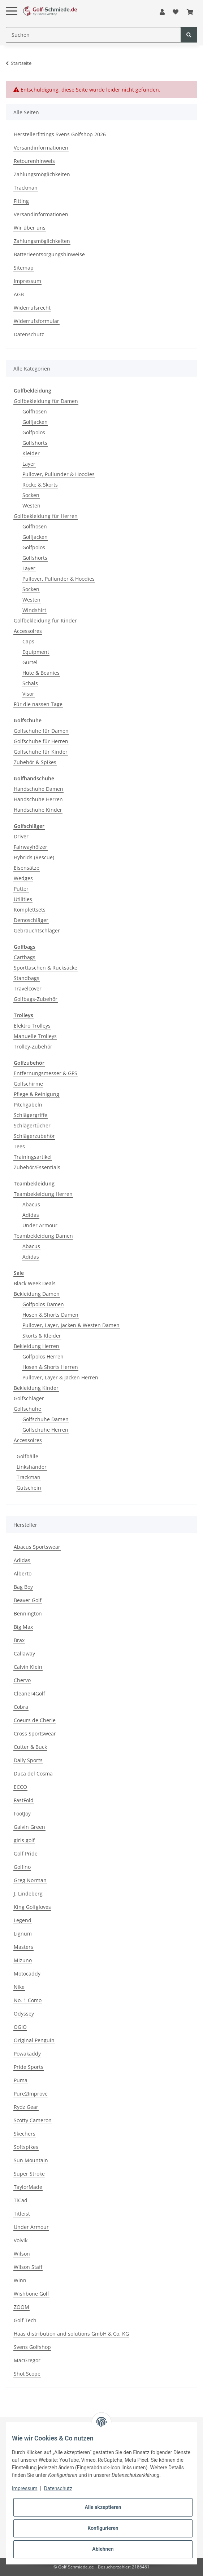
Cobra (21, 1706)
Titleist (22, 2213)
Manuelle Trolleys (35, 1036)
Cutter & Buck (30, 1746)
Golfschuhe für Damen (41, 730)
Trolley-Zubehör (33, 1046)
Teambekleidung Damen (43, 1235)
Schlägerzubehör (34, 1135)
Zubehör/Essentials (37, 1167)
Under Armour (39, 1225)
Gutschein (29, 1487)
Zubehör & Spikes (35, 762)
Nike (19, 1986)
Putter (21, 888)
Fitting (21, 201)
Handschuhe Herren (38, 799)
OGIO (20, 2026)
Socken (30, 495)
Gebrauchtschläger (37, 930)
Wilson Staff (28, 2267)
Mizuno (23, 1960)
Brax (19, 1640)
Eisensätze (26, 867)
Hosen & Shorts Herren (50, 1367)
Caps (28, 641)
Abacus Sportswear (37, 1546)
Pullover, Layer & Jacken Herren (60, 1377)
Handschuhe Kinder (38, 809)
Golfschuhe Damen (45, 1419)
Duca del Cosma (33, 1773)
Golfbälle (27, 1456)
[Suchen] (93, 35)
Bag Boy (23, 1586)
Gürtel (30, 662)
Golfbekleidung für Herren (46, 516)
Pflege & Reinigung (36, 1094)
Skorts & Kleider (41, 1335)
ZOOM (21, 2307)
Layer (28, 463)
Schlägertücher (32, 1125)
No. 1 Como (28, 2000)
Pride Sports (28, 2066)
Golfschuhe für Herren (41, 741)
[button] (162, 12)
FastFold (24, 1800)
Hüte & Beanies (41, 672)
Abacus (31, 1204)
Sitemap (24, 267)
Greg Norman (30, 1880)
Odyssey (24, 2013)
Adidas (30, 1214)
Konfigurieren (102, 2528)
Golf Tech (25, 2320)
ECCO (20, 1786)
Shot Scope (27, 2373)
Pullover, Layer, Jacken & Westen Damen (71, 1325)
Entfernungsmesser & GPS (45, 1073)
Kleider (31, 453)
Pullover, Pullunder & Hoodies (58, 474)
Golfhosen (34, 411)
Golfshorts (34, 442)
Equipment (35, 651)
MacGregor (27, 2360)
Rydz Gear (26, 2106)
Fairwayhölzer (30, 846)
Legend (22, 1920)
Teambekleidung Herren (43, 1194)
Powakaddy (27, 2053)
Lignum (23, 1933)
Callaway (24, 1653)
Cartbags (24, 957)
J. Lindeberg (28, 1893)
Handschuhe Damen (38, 788)
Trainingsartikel (33, 1156)
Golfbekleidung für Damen (46, 401)
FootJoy (22, 1813)
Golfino (22, 1866)
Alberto (22, 1573)
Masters (23, 1946)
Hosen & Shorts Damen (50, 1314)
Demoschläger (31, 920)
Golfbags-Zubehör (35, 999)
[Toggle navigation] (11, 5)
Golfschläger (29, 1398)
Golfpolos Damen (43, 1304)
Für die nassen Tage (38, 704)
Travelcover (28, 988)
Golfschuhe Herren (45, 1429)
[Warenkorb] (190, 12)
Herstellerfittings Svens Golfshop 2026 (60, 134)
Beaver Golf (28, 1600)
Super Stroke (29, 2173)
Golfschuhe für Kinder (41, 751)
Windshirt (34, 610)
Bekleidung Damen (37, 1293)
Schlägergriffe (30, 1115)
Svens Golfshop (32, 2347)
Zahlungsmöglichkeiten (42, 174)
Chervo (22, 1680)
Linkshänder (32, 1466)
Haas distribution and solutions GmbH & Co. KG (71, 2333)
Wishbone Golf (31, 2293)
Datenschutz (29, 334)
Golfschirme (28, 1083)
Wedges (23, 878)
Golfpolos (33, 432)
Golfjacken (35, 421)
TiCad (20, 2200)
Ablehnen (102, 2549)
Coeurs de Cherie (35, 1720)
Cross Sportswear (35, 1733)
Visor (28, 693)
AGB (19, 294)
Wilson (22, 2253)
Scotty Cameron (33, 2120)
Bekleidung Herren (36, 1346)
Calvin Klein (28, 1666)
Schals (30, 683)
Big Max (23, 1626)
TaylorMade (28, 2186)
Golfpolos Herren (43, 1356)
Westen (31, 505)
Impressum (27, 281)
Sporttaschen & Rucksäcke (45, 967)
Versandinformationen (41, 147)
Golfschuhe (27, 1408)
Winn (20, 2280)
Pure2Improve (31, 2093)
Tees (19, 1146)
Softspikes (26, 2146)
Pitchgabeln (28, 1104)
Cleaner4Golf (29, 1693)
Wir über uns (30, 227)
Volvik (20, 2240)
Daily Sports (28, 1760)
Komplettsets (30, 909)
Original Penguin (34, 2040)
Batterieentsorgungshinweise (49, 254)
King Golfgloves (32, 1906)
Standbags (26, 978)
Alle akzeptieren (103, 2507)
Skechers (24, 2133)
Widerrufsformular (36, 321)
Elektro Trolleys (32, 1025)
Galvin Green (29, 1826)
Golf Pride (26, 1853)
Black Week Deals (35, 1283)
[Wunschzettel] (175, 12)
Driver (21, 836)
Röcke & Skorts (40, 484)
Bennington (28, 1613)
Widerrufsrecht (32, 307)
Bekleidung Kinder (36, 1387)
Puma (20, 2080)
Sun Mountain (31, 2160)
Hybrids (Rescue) (34, 857)
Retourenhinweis (34, 161)
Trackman (26, 187)
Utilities (23, 899)
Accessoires (28, 631)
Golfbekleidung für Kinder (45, 620)
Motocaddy (27, 1973)
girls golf (24, 1840)
